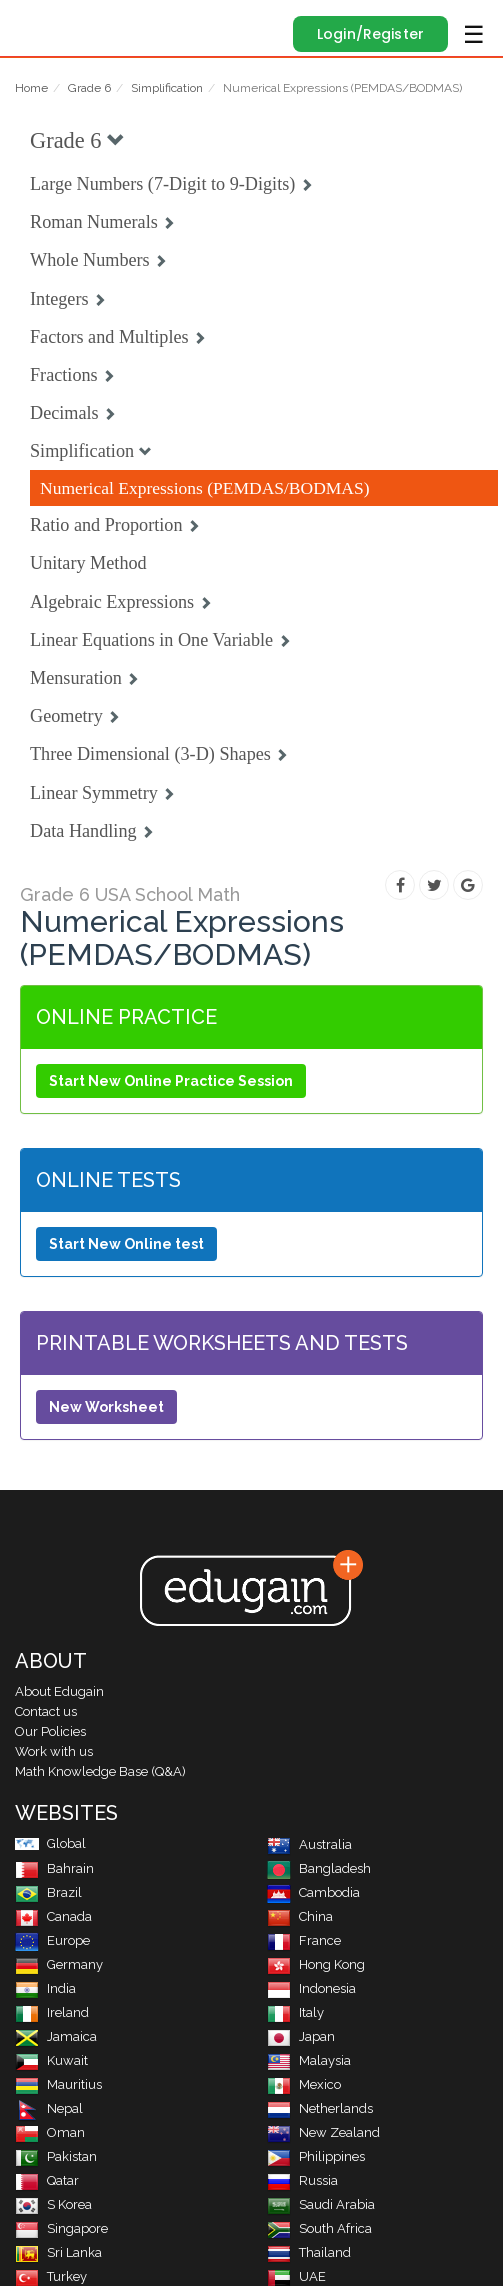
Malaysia (309, 2060)
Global (50, 1843)
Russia (302, 2180)
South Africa (319, 2228)
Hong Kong (316, 1964)
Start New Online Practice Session (171, 1081)
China (300, 1916)
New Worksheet (106, 1407)
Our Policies (50, 1731)
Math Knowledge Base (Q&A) (100, 1771)
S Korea (53, 2204)
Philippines (316, 2156)
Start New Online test (126, 1244)
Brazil (48, 1892)
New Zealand (323, 2132)
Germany (59, 1964)
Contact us (46, 1711)
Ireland (52, 2012)
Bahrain (54, 1868)
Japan (301, 2036)
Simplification (167, 88)
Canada (53, 1916)
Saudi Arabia (321, 2204)
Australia (309, 1844)
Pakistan (56, 2156)
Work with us (54, 1751)
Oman (50, 2132)
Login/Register (370, 34)
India (45, 1988)
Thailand (309, 2252)
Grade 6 (89, 88)
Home (31, 88)
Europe (52, 1940)
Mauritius (58, 2084)
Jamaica (56, 2036)
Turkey (51, 2276)
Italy (295, 2012)
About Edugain (59, 1691)
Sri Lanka (58, 2252)
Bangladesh (319, 1868)
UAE (296, 2276)
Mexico (304, 2084)
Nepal (49, 2108)
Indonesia (311, 1988)
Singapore (61, 2228)
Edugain (33, 22)
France (304, 1940)
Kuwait (51, 2060)
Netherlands (320, 2108)
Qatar (47, 2180)
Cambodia (313, 1892)
